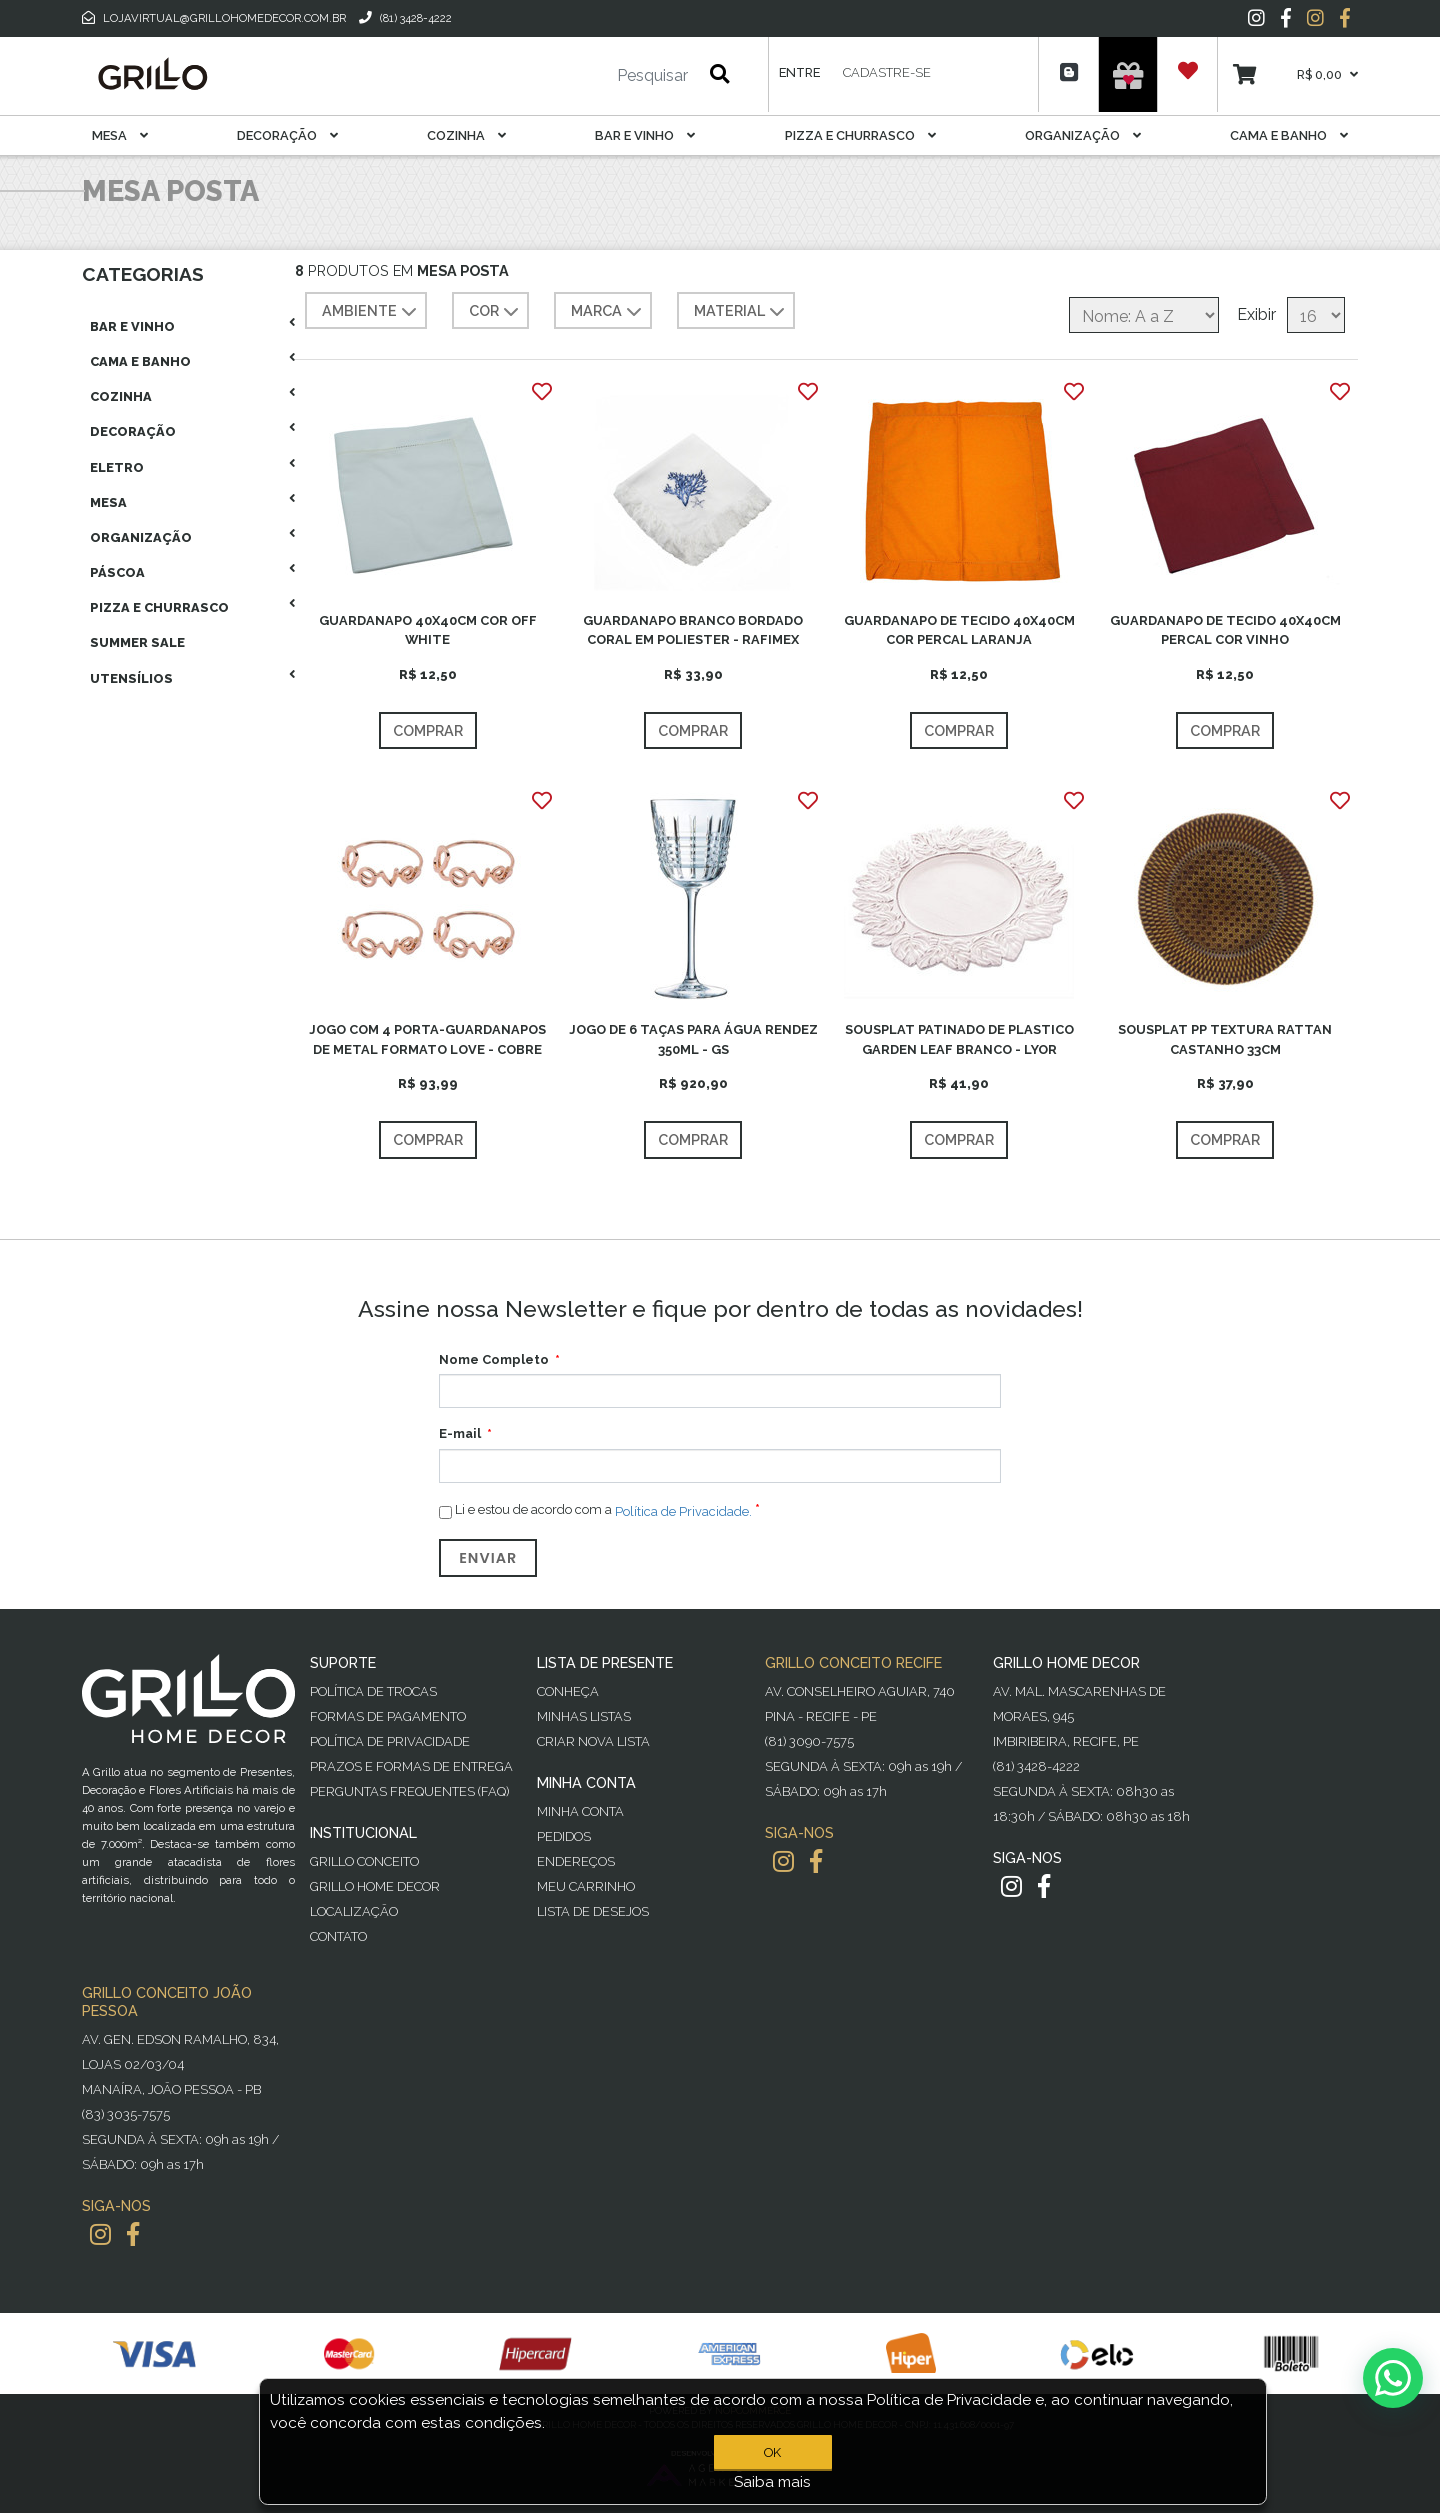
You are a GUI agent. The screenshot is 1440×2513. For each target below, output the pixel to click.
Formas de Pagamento (388, 1716)
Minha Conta (580, 1811)
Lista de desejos (593, 1911)
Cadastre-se (887, 72)
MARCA (608, 312)
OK (772, 2452)
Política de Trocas (373, 1691)
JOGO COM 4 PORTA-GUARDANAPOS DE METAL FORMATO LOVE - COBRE (427, 1039)
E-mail (460, 1433)
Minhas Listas (584, 1716)
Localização (354, 1911)
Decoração (287, 135)
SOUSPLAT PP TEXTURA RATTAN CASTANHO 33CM (1225, 1039)
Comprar (428, 730)
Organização (1083, 135)
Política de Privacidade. (683, 1510)
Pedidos (564, 1836)
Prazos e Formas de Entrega (411, 1766)
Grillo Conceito (364, 1861)
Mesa (120, 135)
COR (496, 312)
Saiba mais (772, 2482)
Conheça (568, 1691)
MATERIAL (741, 312)
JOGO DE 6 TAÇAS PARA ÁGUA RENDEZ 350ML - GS (693, 1039)
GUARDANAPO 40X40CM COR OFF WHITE (428, 630)
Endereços (576, 1861)
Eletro (117, 467)
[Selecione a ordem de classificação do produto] (1144, 315)
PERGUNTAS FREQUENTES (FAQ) (409, 1791)
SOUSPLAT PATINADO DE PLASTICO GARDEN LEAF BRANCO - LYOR (959, 1039)
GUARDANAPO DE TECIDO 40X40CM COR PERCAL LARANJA (959, 630)
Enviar (488, 1558)
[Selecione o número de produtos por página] (1316, 315)
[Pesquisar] (593, 76)
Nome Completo (494, 1359)
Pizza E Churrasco (860, 135)
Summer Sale (137, 642)
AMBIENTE (371, 312)
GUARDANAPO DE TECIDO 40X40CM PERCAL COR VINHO (1225, 630)
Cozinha (466, 135)
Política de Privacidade (390, 1741)
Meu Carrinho (586, 1886)
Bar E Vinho (645, 135)
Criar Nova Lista (593, 1741)
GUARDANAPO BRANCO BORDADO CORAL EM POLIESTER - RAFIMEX (693, 630)
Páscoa (117, 572)
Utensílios (131, 678)
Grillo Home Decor (375, 1886)
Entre (799, 72)
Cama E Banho (1289, 135)
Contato (338, 1936)
